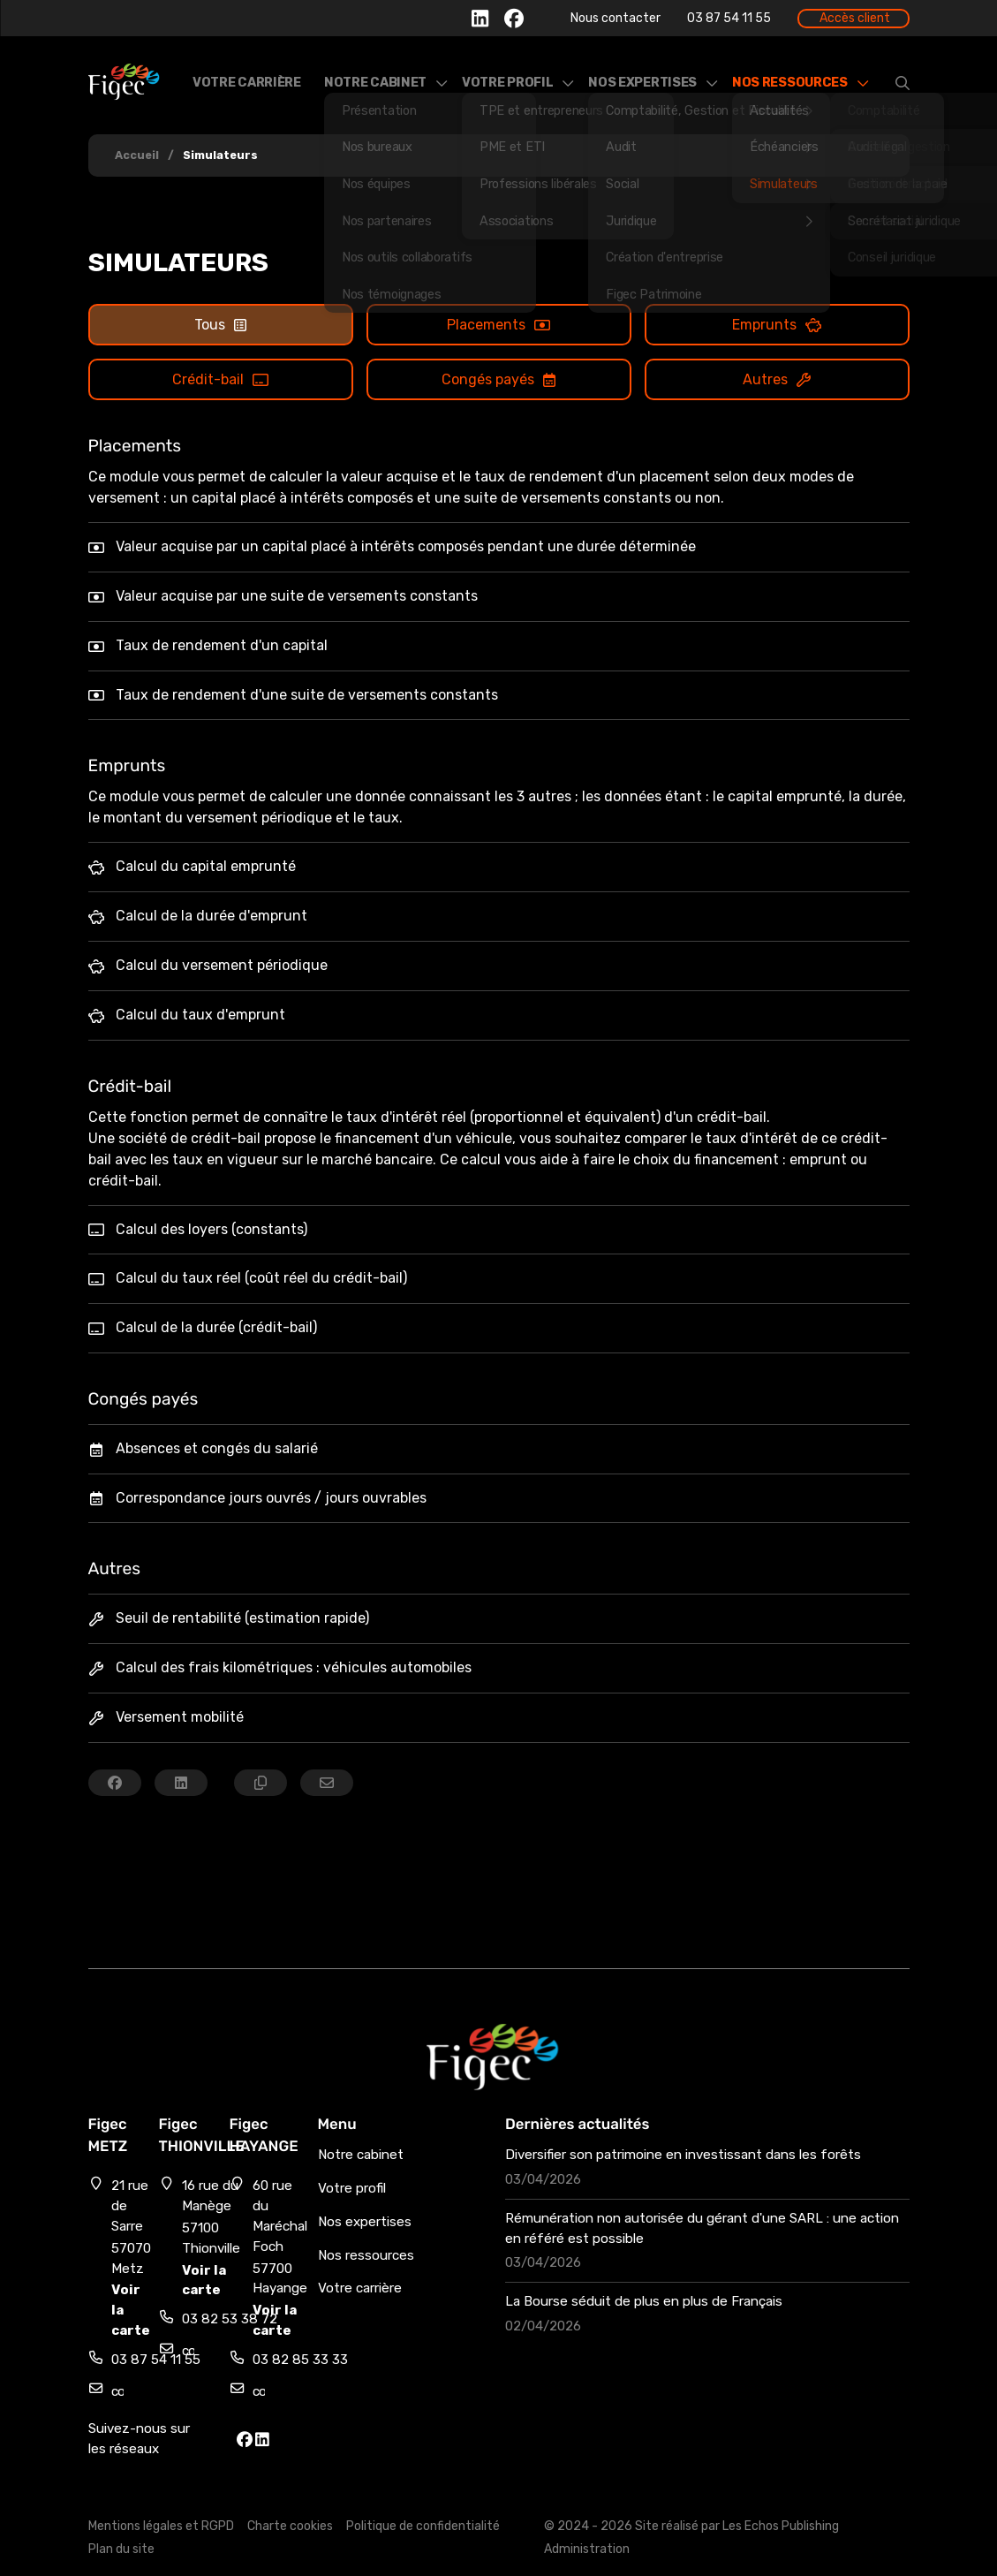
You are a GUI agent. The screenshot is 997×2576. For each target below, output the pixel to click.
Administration (587, 2549)
